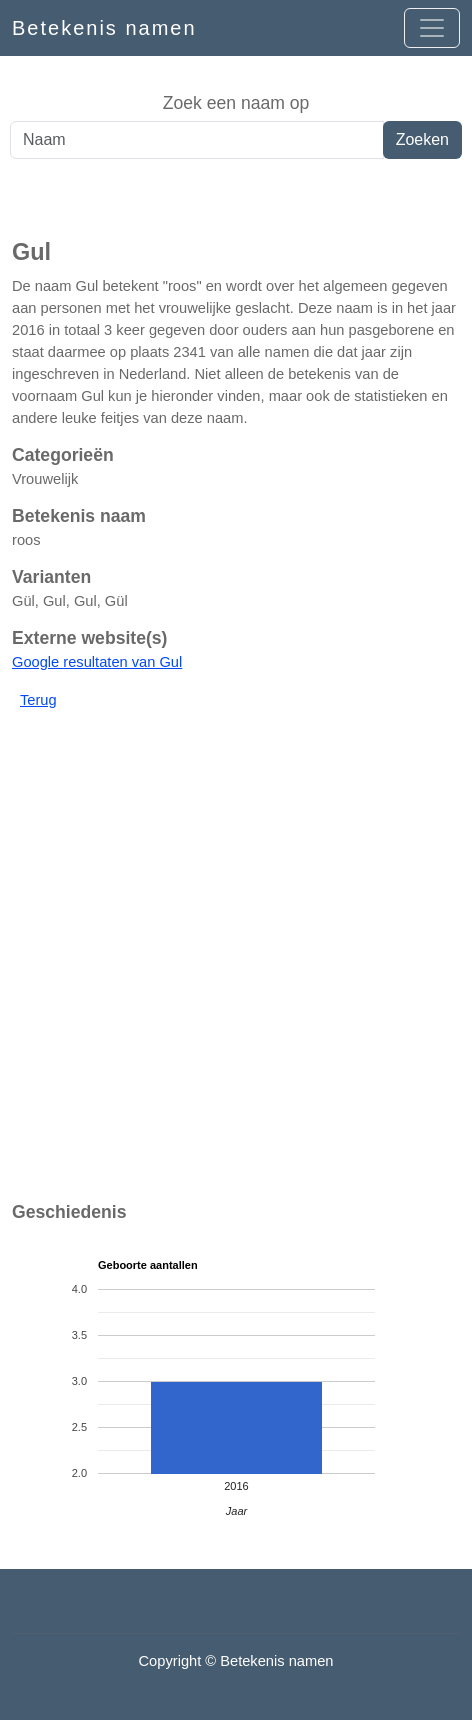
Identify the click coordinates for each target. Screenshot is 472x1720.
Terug (38, 700)
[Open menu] (432, 28)
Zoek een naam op (236, 103)
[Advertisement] (236, 199)
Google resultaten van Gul (97, 662)
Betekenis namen (104, 28)
